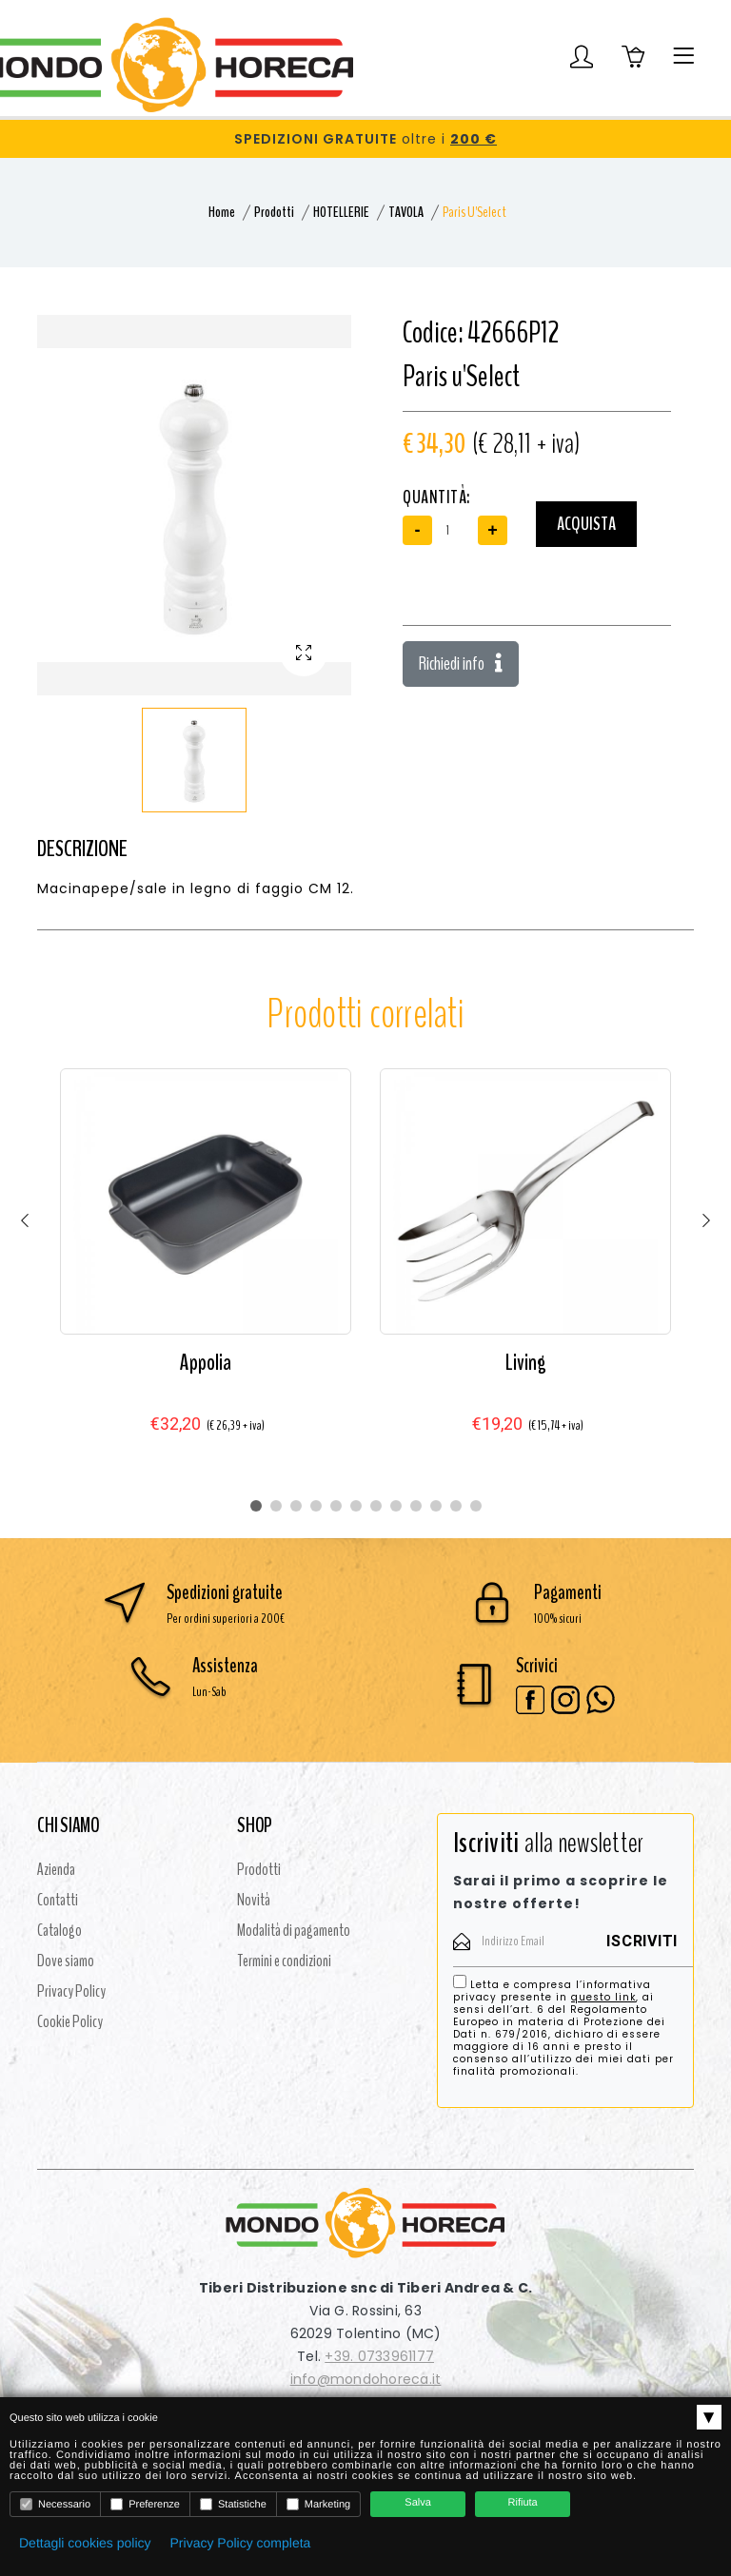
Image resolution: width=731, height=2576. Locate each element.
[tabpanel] (206, 1269)
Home (221, 212)
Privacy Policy (71, 1991)
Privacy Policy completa (240, 2542)
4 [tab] (316, 1506)
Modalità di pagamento (293, 1930)
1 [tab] (256, 1506)
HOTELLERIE (341, 212)
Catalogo (59, 1930)
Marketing (318, 2504)
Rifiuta (523, 2502)
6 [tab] (356, 1506)
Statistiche (233, 2504)
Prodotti (274, 212)
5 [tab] (336, 1506)
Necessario (55, 2504)
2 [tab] (276, 1506)
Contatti (57, 1899)
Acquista (586, 524)
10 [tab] (436, 1506)
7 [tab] (376, 1506)
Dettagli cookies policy (85, 2542)
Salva (418, 2502)
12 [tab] (476, 1506)
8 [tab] (396, 1506)
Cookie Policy (70, 2021)
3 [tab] (296, 1506)
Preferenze (145, 2504)
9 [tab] (416, 1506)
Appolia (205, 1362)
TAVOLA (406, 212)
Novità (253, 1899)
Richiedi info (461, 663)
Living (525, 1362)
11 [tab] (456, 1506)
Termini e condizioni (284, 1960)
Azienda (56, 1869)
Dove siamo (65, 1960)
